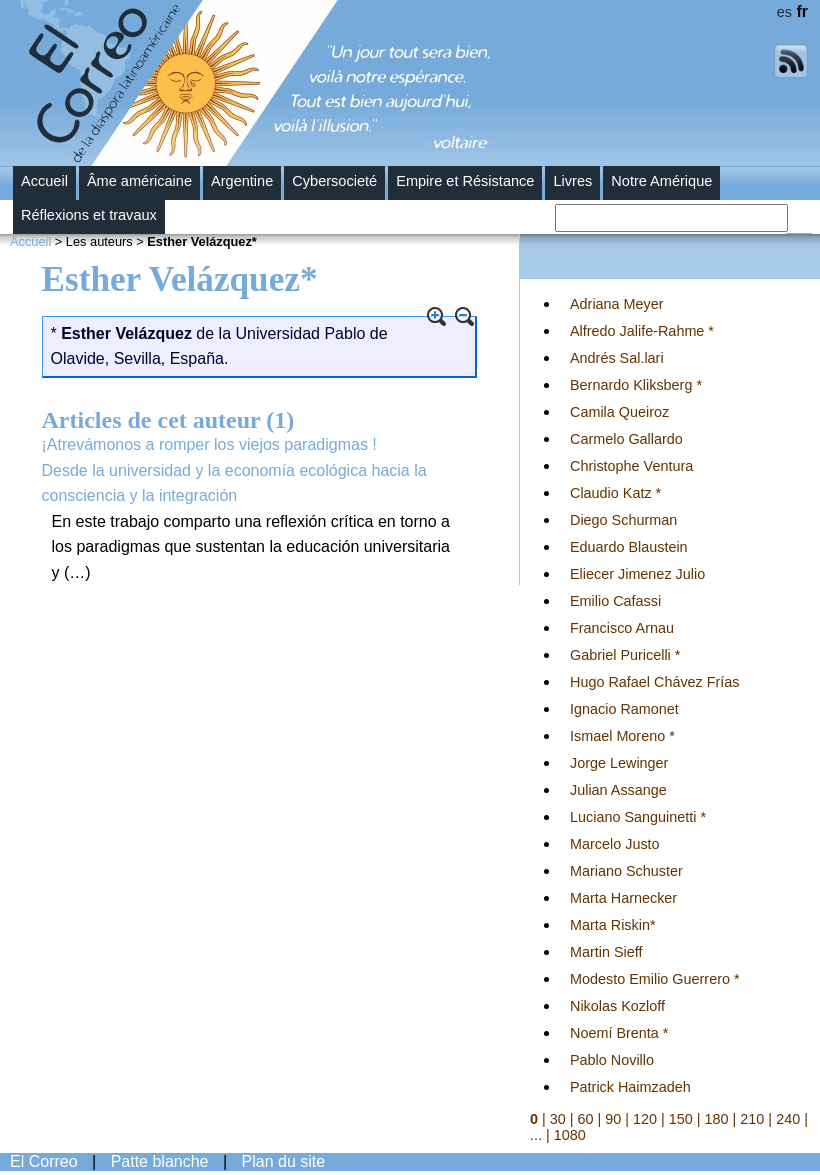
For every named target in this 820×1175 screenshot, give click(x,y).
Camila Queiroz (619, 412)
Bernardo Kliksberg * (636, 385)
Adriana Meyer (617, 304)
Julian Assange (618, 790)
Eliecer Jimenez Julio (637, 574)
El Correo (44, 1161)
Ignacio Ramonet (624, 709)
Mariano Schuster (626, 871)
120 (645, 1119)
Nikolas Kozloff (617, 1006)
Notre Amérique (661, 181)
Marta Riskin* (613, 925)
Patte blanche (160, 1161)
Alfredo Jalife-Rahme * (642, 331)
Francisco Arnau (622, 628)
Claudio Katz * (615, 493)
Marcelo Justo (615, 844)
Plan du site (284, 1161)
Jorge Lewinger (619, 763)
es (784, 12)
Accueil (44, 181)
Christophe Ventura (631, 466)
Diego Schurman (623, 520)
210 (752, 1119)
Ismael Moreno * (622, 736)
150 (681, 1119)
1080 (570, 1135)
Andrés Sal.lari (617, 358)
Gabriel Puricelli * (625, 655)
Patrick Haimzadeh (630, 1087)
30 (558, 1119)
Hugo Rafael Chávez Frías (655, 682)
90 (613, 1119)
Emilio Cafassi (615, 601)
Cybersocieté (334, 181)
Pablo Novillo (612, 1060)
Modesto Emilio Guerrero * (655, 979)
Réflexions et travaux (89, 215)
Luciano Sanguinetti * (638, 817)
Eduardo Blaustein (629, 547)
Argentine (242, 181)
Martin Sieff (606, 952)
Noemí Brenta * (619, 1033)
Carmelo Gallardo (626, 439)
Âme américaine (139, 181)
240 (788, 1119)
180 (717, 1119)
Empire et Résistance (465, 181)
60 (586, 1119)
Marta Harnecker (623, 898)
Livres (572, 181)
